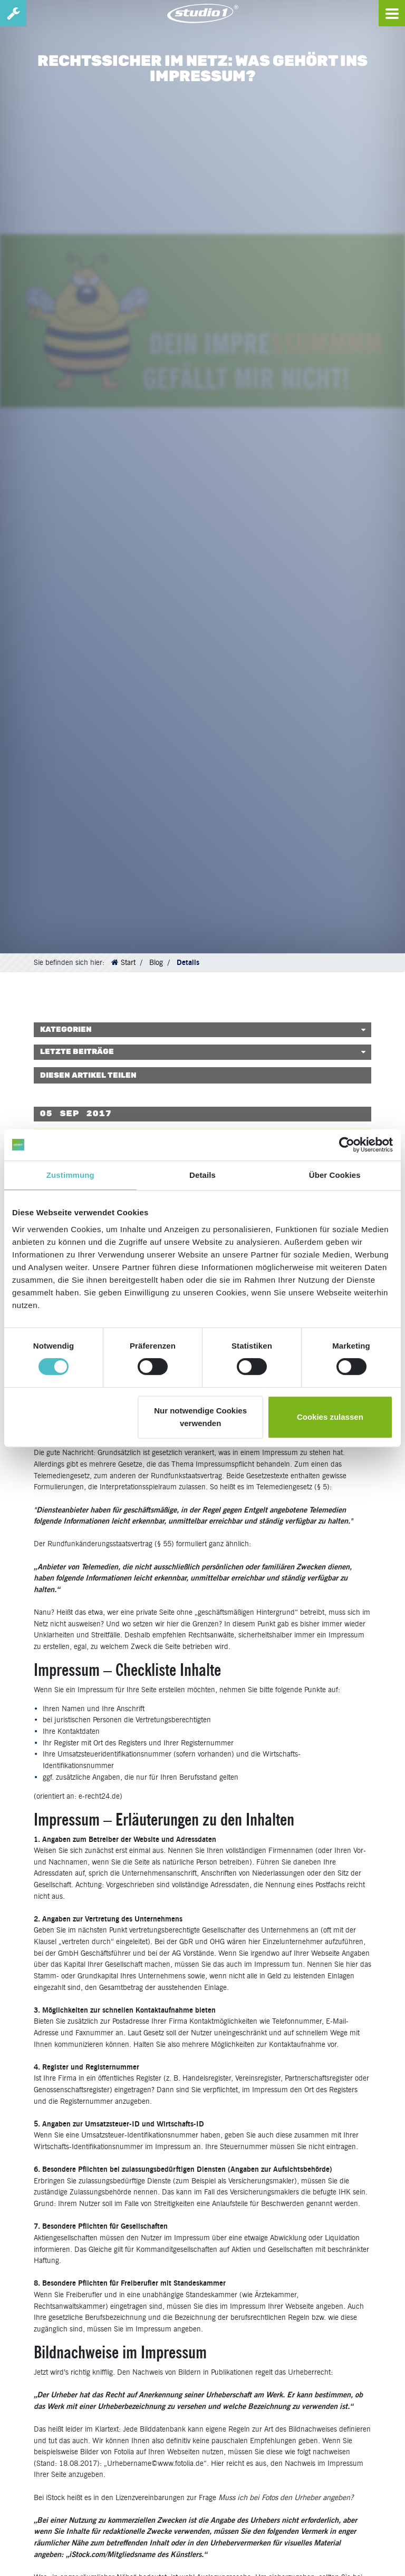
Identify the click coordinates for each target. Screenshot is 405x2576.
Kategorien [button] (66, 1029)
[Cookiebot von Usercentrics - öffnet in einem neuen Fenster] (347, 1145)
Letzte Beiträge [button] (77, 1052)
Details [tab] (202, 1174)
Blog (156, 962)
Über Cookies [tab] (335, 1174)
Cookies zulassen (330, 1416)
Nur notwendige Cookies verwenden (200, 1417)
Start (128, 962)
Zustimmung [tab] (70, 1174)
